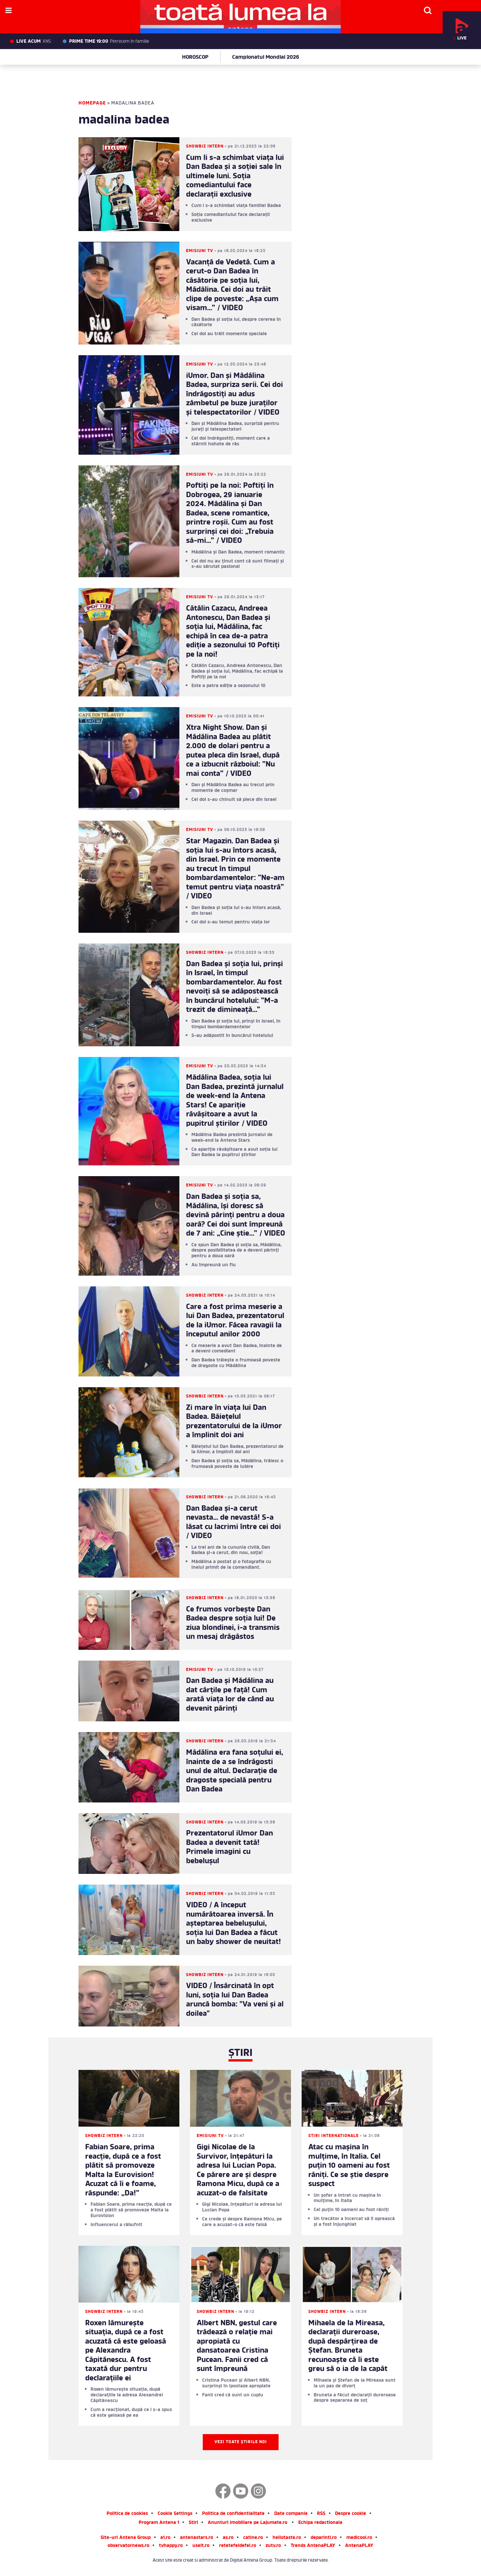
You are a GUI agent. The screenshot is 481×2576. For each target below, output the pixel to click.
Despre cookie (350, 2514)
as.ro (228, 2538)
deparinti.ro (324, 2538)
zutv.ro (273, 2546)
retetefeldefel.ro (237, 2546)
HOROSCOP (195, 57)
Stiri (193, 2523)
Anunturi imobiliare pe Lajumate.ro (247, 2523)
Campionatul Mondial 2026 (265, 57)
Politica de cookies (127, 2514)
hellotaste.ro (287, 2538)
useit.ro (200, 2546)
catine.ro (253, 2538)
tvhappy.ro (171, 2546)
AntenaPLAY (359, 2546)
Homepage (92, 103)
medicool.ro (359, 2538)
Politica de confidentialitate (233, 2514)
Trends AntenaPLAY (313, 2546)
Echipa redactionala (320, 2523)
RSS (321, 2514)
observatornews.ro (128, 2546)
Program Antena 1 (159, 2523)
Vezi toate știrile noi (240, 2442)
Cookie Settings (175, 2514)
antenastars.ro (196, 2538)
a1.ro (165, 2538)
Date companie (291, 2514)
